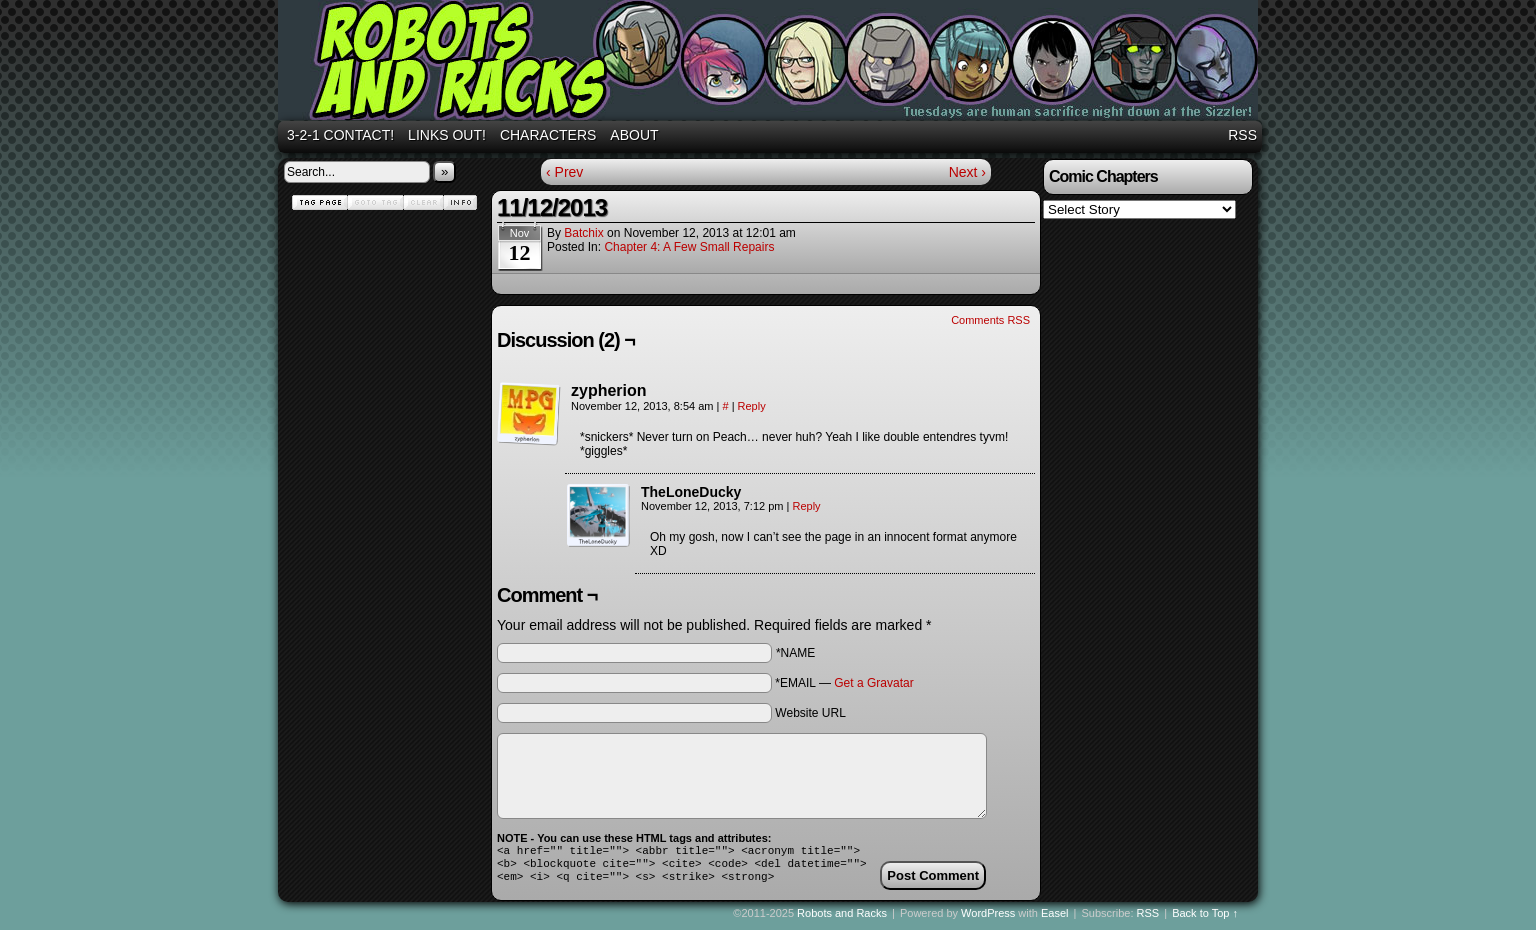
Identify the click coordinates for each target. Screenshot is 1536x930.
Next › (967, 172)
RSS (1242, 135)
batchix (583, 233)
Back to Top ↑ (1205, 919)
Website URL (810, 713)
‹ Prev (564, 172)
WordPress (988, 919)
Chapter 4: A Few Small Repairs (689, 247)
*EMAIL (844, 683)
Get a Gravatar (873, 683)
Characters (548, 135)
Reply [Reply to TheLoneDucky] (806, 506)
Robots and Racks (771, 63)
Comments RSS (990, 320)
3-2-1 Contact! (340, 135)
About (634, 135)
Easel (1055, 919)
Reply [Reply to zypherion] (752, 406)
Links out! (447, 135)
